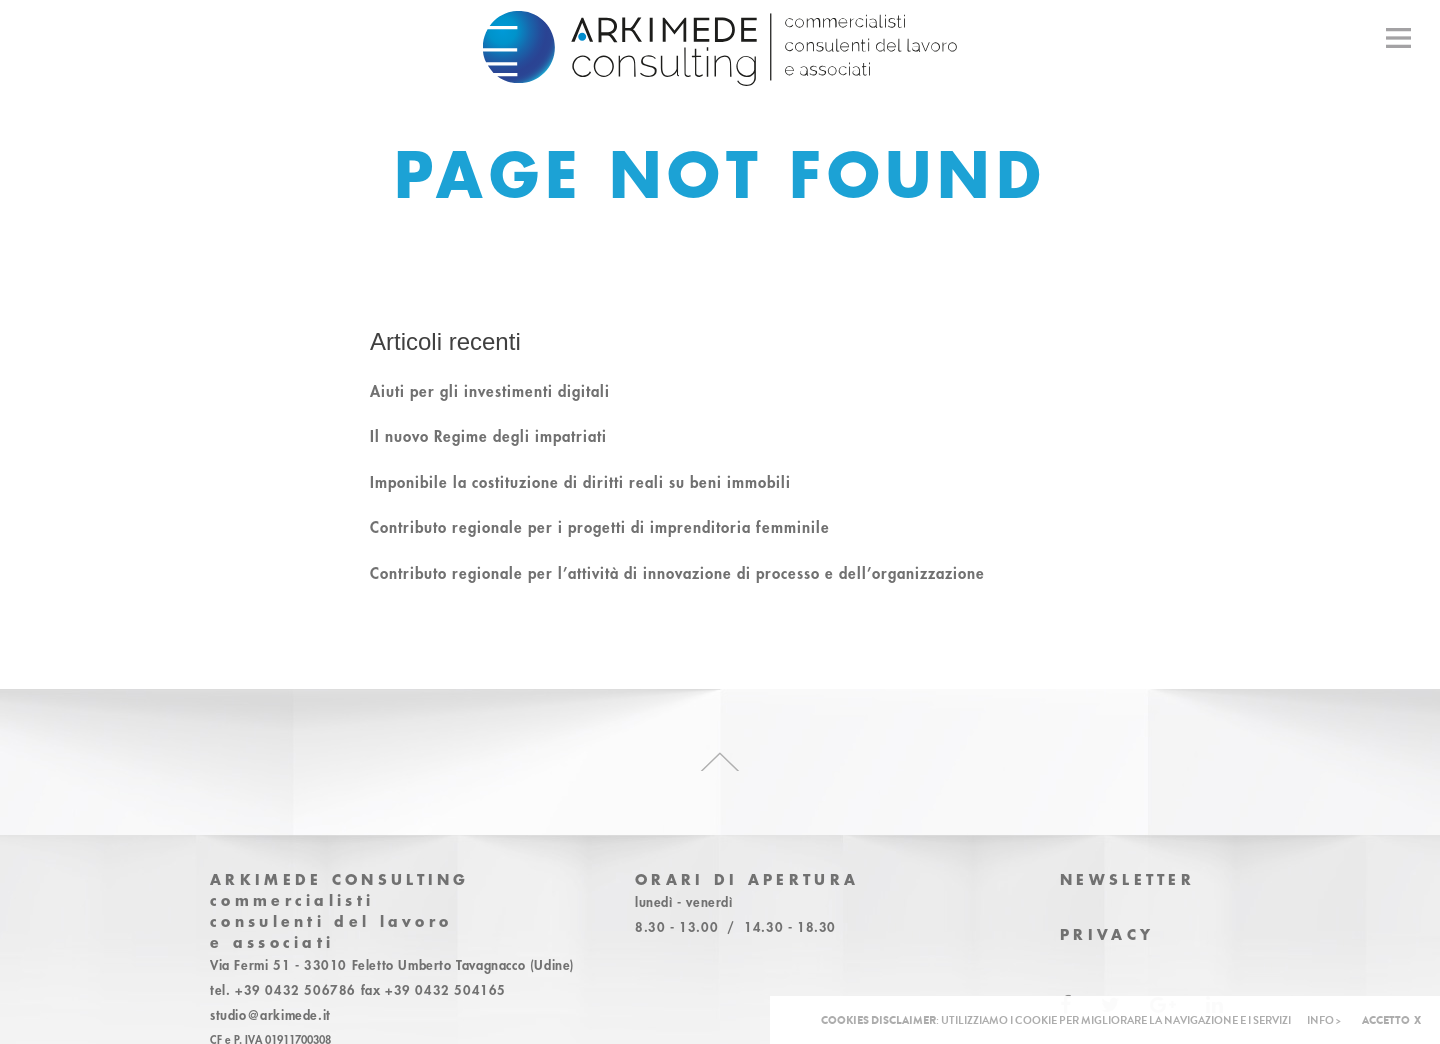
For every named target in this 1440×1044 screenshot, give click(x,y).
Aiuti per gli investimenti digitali (490, 391)
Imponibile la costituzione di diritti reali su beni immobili (580, 482)
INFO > (1324, 1020)
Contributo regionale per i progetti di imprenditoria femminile (600, 527)
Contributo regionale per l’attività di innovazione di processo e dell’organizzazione (677, 573)
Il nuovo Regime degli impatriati (488, 436)
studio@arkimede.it (270, 1015)
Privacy (1107, 934)
